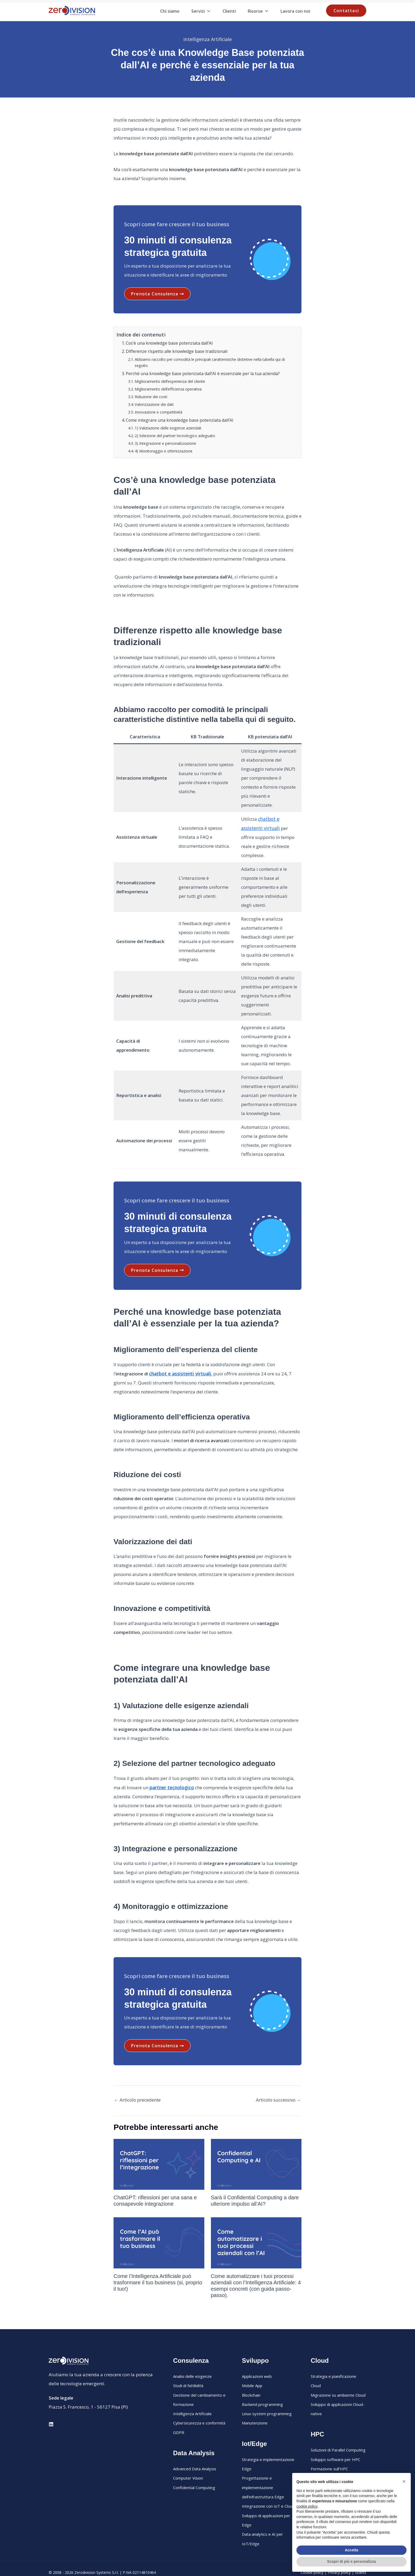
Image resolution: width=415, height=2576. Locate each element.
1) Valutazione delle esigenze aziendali (167, 425)
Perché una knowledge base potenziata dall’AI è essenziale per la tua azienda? (201, 372)
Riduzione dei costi (151, 394)
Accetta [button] (351, 2550)
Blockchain (251, 2380)
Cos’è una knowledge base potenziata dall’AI (168, 342)
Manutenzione (255, 2407)
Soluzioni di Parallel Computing (338, 2434)
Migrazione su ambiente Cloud (338, 2380)
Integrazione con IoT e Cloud (268, 2488)
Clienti (229, 11)
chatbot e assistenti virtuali (179, 1360)
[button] (346, 11)
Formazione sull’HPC (329, 2452)
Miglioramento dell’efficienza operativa (168, 387)
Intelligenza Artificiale (207, 39)
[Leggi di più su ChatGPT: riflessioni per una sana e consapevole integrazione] (159, 2150)
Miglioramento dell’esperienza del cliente (169, 379)
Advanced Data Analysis (194, 2452)
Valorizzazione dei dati (154, 402)
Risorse (258, 11)
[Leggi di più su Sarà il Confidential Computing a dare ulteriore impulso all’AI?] (256, 2150)
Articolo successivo (278, 2085)
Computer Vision (188, 2461)
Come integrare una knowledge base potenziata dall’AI (178, 417)
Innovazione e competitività (158, 409)
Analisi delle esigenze (192, 2362)
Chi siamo (169, 11)
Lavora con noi (295, 11)
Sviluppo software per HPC (335, 2443)
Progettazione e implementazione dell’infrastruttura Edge (263, 2470)
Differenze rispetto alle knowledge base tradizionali (175, 350)
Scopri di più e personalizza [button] (351, 2561)
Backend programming (262, 2389)
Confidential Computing (194, 2470)
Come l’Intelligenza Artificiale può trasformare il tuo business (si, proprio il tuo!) (158, 2268)
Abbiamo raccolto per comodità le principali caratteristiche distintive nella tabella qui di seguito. (208, 361)
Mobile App (252, 2371)
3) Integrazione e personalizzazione (165, 439)
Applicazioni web (257, 2362)
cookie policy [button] (306, 2506)
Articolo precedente (137, 2085)
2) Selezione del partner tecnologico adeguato (174, 432)
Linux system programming (267, 2398)
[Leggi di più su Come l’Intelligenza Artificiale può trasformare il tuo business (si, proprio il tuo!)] (159, 2228)
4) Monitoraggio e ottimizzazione (163, 447)
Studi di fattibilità (188, 2371)
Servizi (201, 11)
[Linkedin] (51, 2410)
